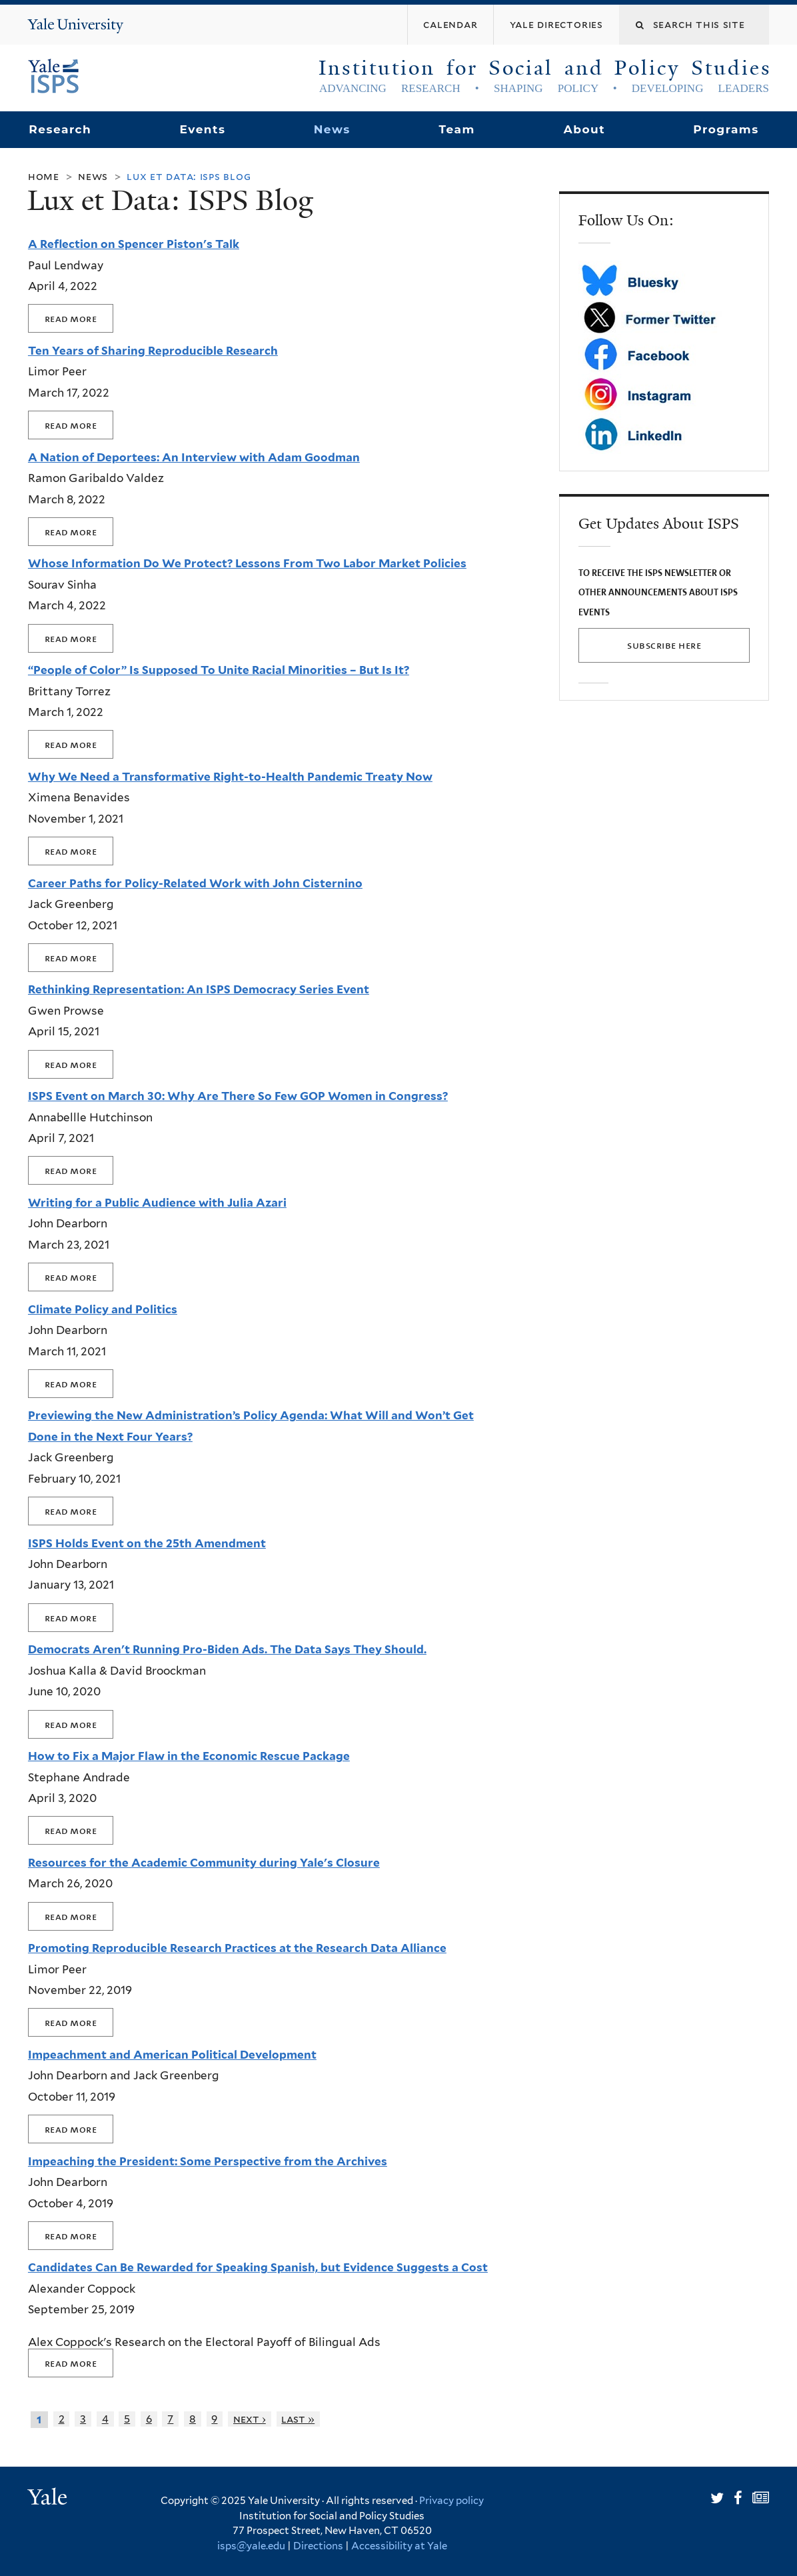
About (584, 129)
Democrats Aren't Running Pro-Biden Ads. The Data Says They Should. (227, 1649)
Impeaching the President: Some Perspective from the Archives (207, 2161)
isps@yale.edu (251, 2546)
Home (43, 176)
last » (298, 2419)
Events (202, 129)
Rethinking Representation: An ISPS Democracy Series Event (198, 989)
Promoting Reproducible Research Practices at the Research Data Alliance (237, 1948)
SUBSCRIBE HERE (664, 645)
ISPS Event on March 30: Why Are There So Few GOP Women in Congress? (238, 1096)
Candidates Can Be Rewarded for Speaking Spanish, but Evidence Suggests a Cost (258, 2267)
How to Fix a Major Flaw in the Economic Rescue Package (189, 1756)
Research (60, 129)
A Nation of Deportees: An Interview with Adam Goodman (194, 457)
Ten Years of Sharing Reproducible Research (153, 350)
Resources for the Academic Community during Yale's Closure (204, 1862)
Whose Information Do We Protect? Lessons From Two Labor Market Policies (247, 563)
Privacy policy (451, 2501)
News (332, 129)
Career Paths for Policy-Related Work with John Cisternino (195, 883)
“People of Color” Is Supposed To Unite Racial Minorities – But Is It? (218, 670)
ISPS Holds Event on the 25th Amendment (147, 1543)
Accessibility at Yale (399, 2546)
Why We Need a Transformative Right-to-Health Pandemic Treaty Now (230, 776)
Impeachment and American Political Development (172, 2054)
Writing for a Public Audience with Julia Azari (157, 1202)
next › (249, 2419)
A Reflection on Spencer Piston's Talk (133, 244)
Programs (726, 129)
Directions (318, 2546)
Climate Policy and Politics (102, 1309)
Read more (71, 318)
